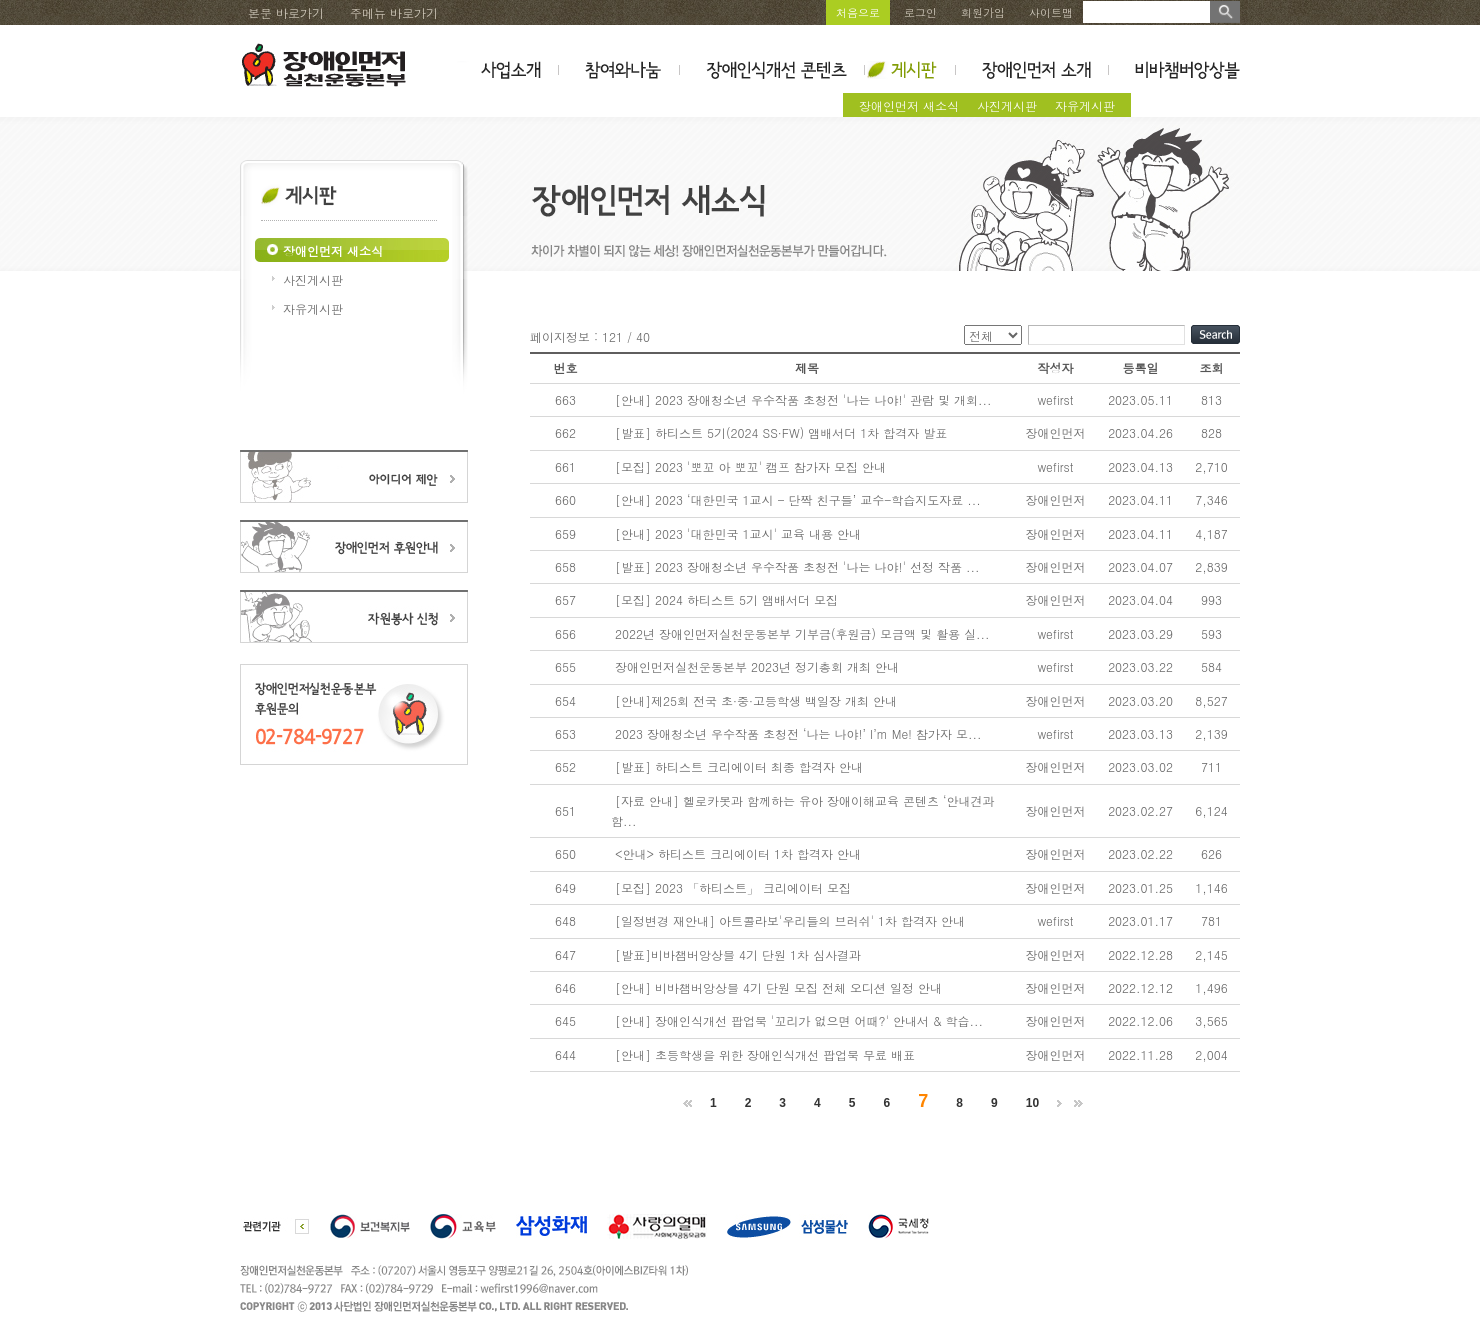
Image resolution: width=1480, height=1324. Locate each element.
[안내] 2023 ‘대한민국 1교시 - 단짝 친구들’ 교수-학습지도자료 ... (798, 499)
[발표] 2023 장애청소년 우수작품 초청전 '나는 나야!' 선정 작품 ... (797, 566)
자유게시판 (1085, 105)
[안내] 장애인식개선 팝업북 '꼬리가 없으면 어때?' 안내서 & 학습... (799, 1020)
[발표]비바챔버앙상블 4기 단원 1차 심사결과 (738, 954)
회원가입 (983, 12)
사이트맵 (1051, 12)
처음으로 (858, 12)
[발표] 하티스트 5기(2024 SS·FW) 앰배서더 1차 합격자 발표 (781, 432)
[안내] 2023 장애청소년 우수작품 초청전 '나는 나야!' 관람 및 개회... (803, 399)
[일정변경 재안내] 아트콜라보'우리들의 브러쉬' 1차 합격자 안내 (790, 920)
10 (1032, 1103)
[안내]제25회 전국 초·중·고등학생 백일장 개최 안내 (756, 700)
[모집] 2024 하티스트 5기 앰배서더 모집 (726, 599)
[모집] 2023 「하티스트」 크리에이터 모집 (733, 887)
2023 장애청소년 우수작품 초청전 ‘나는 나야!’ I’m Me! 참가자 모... (798, 733)
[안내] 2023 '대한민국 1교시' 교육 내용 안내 (738, 533)
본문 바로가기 (286, 12)
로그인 (920, 12)
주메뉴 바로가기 (394, 12)
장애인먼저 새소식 (909, 105)
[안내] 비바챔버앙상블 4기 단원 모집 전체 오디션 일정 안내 (778, 987)
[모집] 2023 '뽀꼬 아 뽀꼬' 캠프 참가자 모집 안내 (750, 466)
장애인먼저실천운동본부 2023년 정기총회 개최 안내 (757, 666)
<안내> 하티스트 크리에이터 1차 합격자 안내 (738, 853)
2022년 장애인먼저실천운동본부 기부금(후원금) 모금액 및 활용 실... (802, 633)
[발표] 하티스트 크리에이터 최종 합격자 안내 (739, 766)
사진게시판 (1007, 105)
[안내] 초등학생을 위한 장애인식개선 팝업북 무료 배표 (765, 1054)
